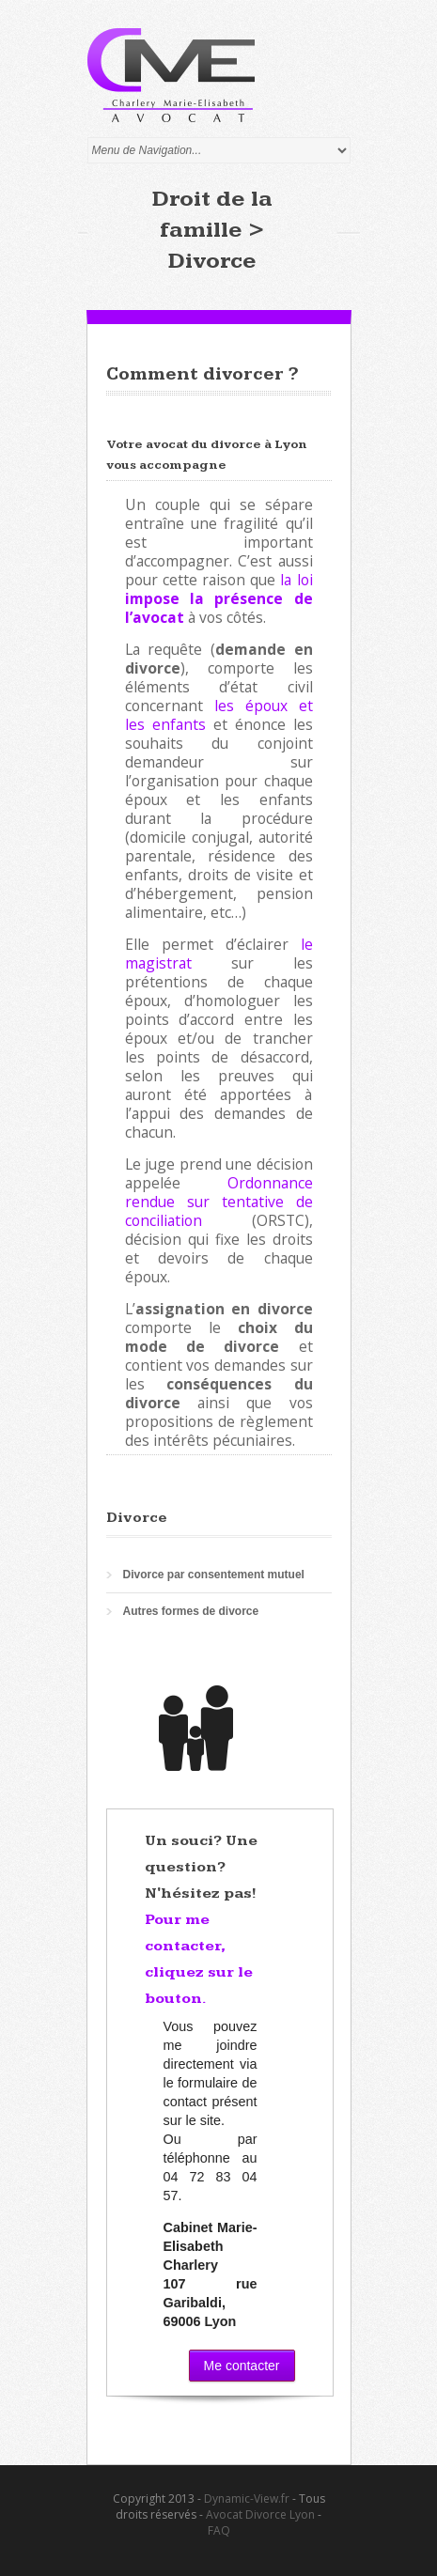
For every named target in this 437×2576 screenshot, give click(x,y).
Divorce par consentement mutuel (213, 1574)
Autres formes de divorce (191, 1611)
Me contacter (242, 2365)
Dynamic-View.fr (246, 2498)
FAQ (219, 2530)
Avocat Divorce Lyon (260, 2514)
